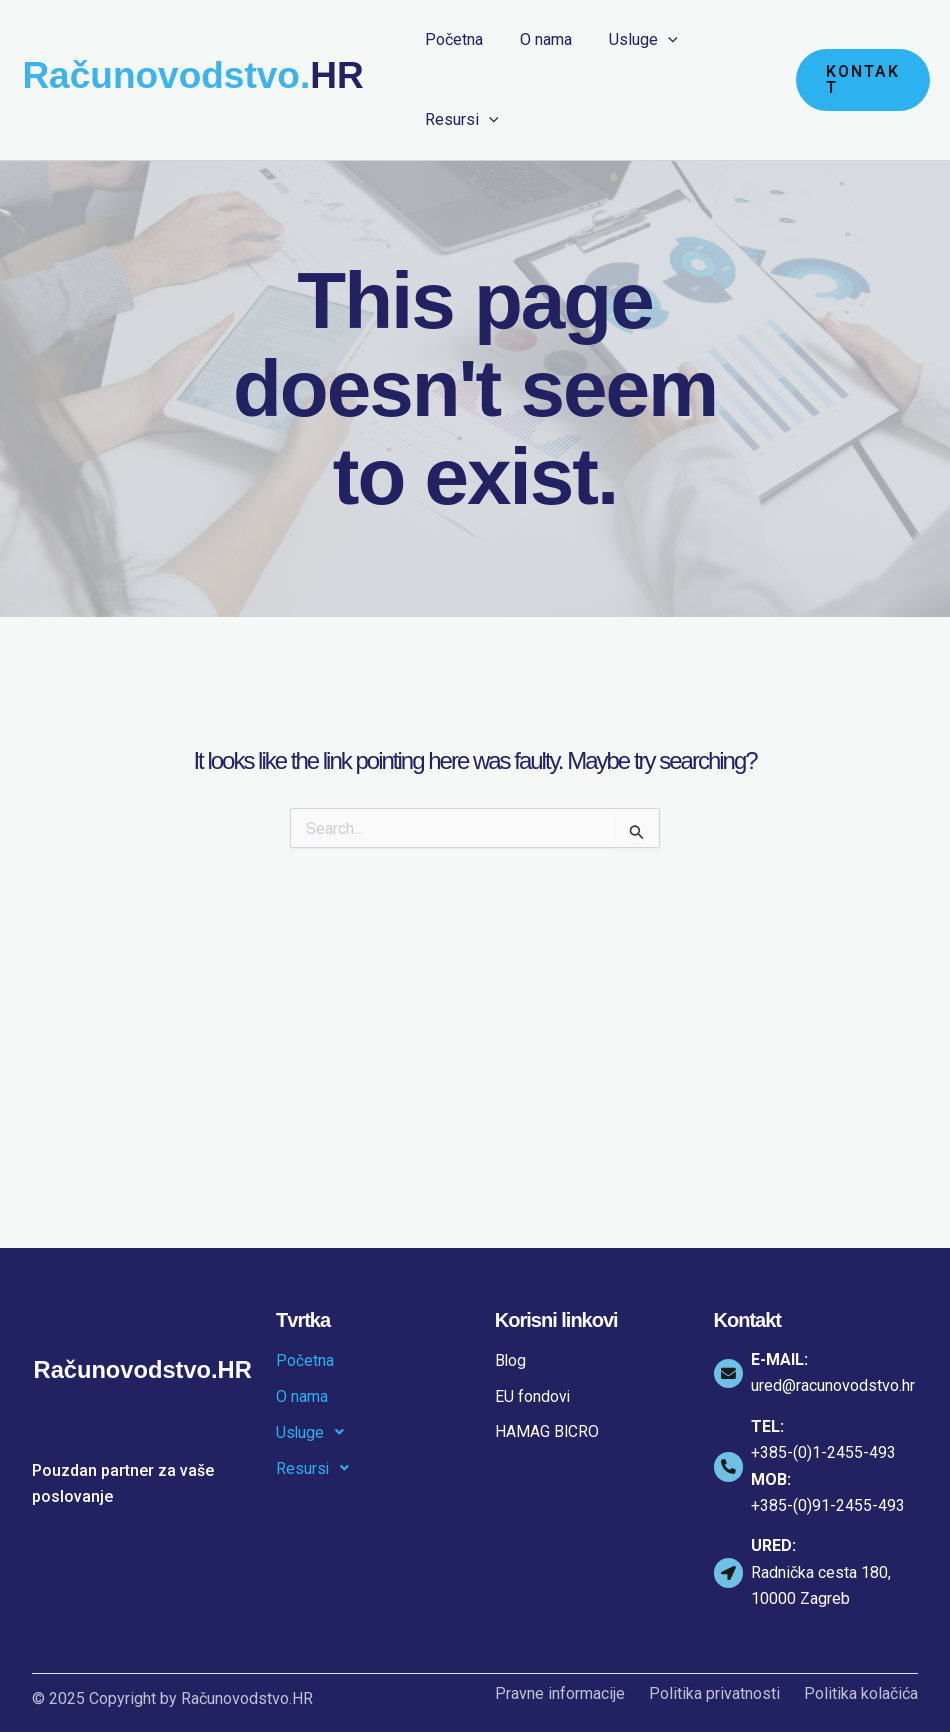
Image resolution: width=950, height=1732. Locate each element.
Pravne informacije (560, 1694)
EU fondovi (533, 1396)
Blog (511, 1360)
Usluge (316, 1433)
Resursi (318, 1469)
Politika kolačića (861, 1694)
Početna (305, 1360)
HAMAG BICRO (547, 1432)
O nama (302, 1396)
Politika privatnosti (714, 1694)
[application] (655, 40)
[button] (860, 80)
